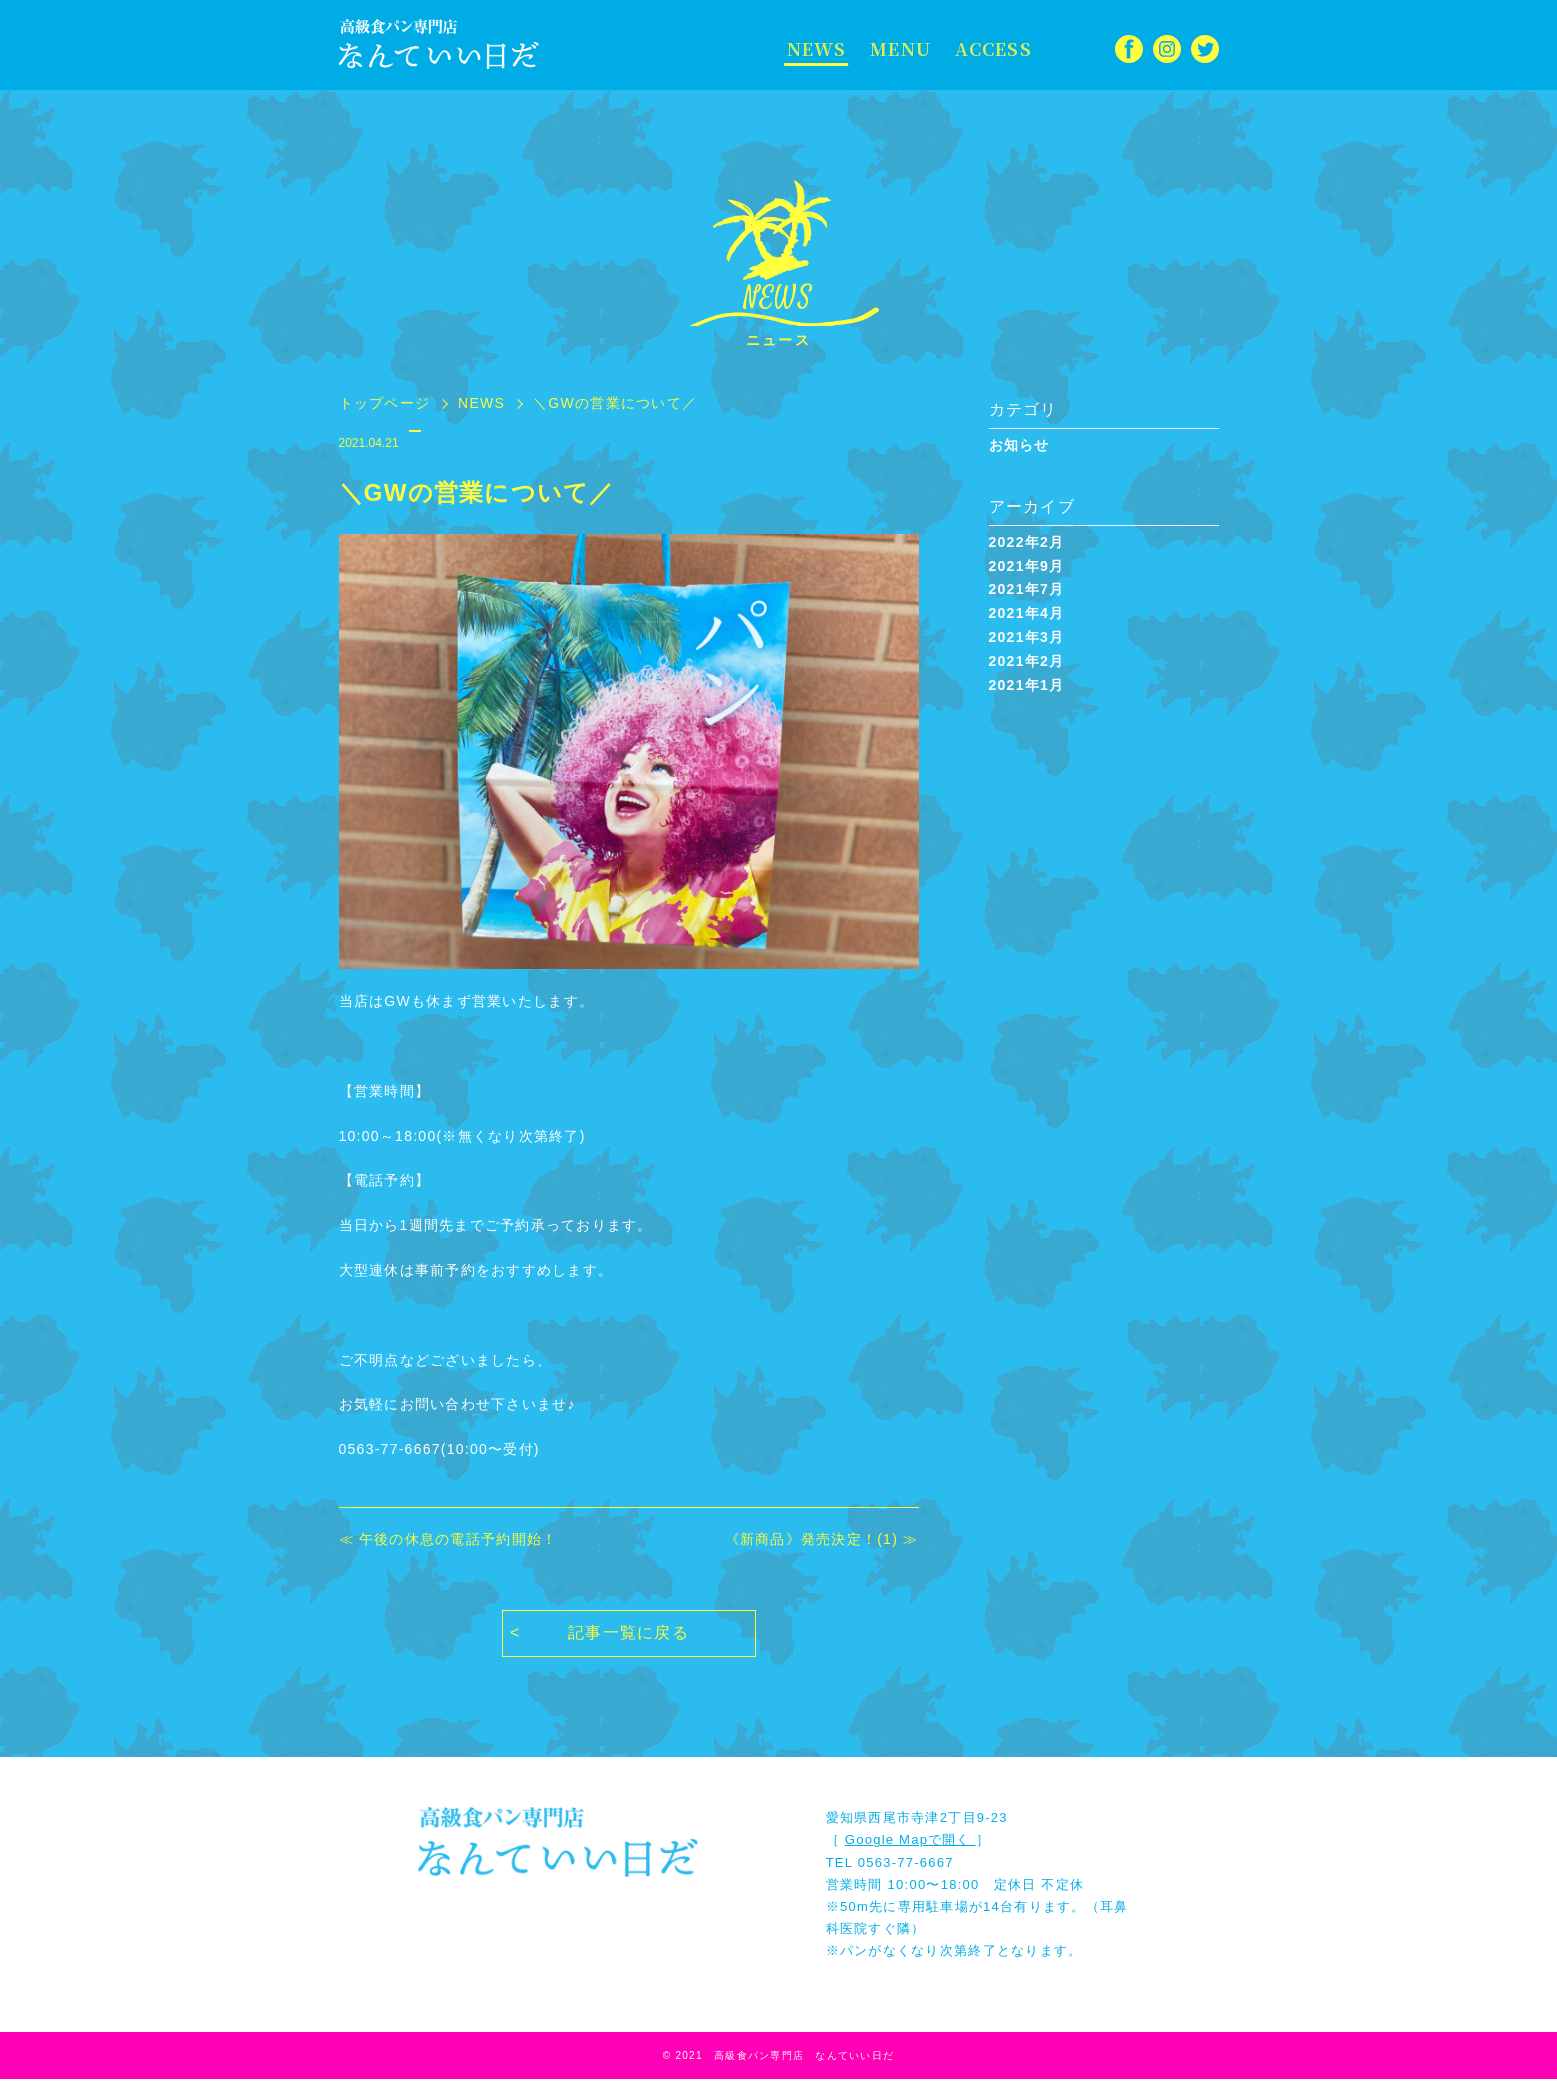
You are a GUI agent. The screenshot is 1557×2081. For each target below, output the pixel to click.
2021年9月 (1027, 566)
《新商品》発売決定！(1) (812, 1539)
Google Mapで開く (910, 1842)
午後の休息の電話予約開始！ (458, 1539)
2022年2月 (1027, 542)
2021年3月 (1027, 637)
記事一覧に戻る (628, 1635)
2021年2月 (1027, 661)
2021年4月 (1027, 613)
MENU (897, 49)
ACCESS (988, 49)
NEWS (815, 49)
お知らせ (1019, 445)
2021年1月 (1027, 685)
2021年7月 (1027, 589)
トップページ (385, 403)
